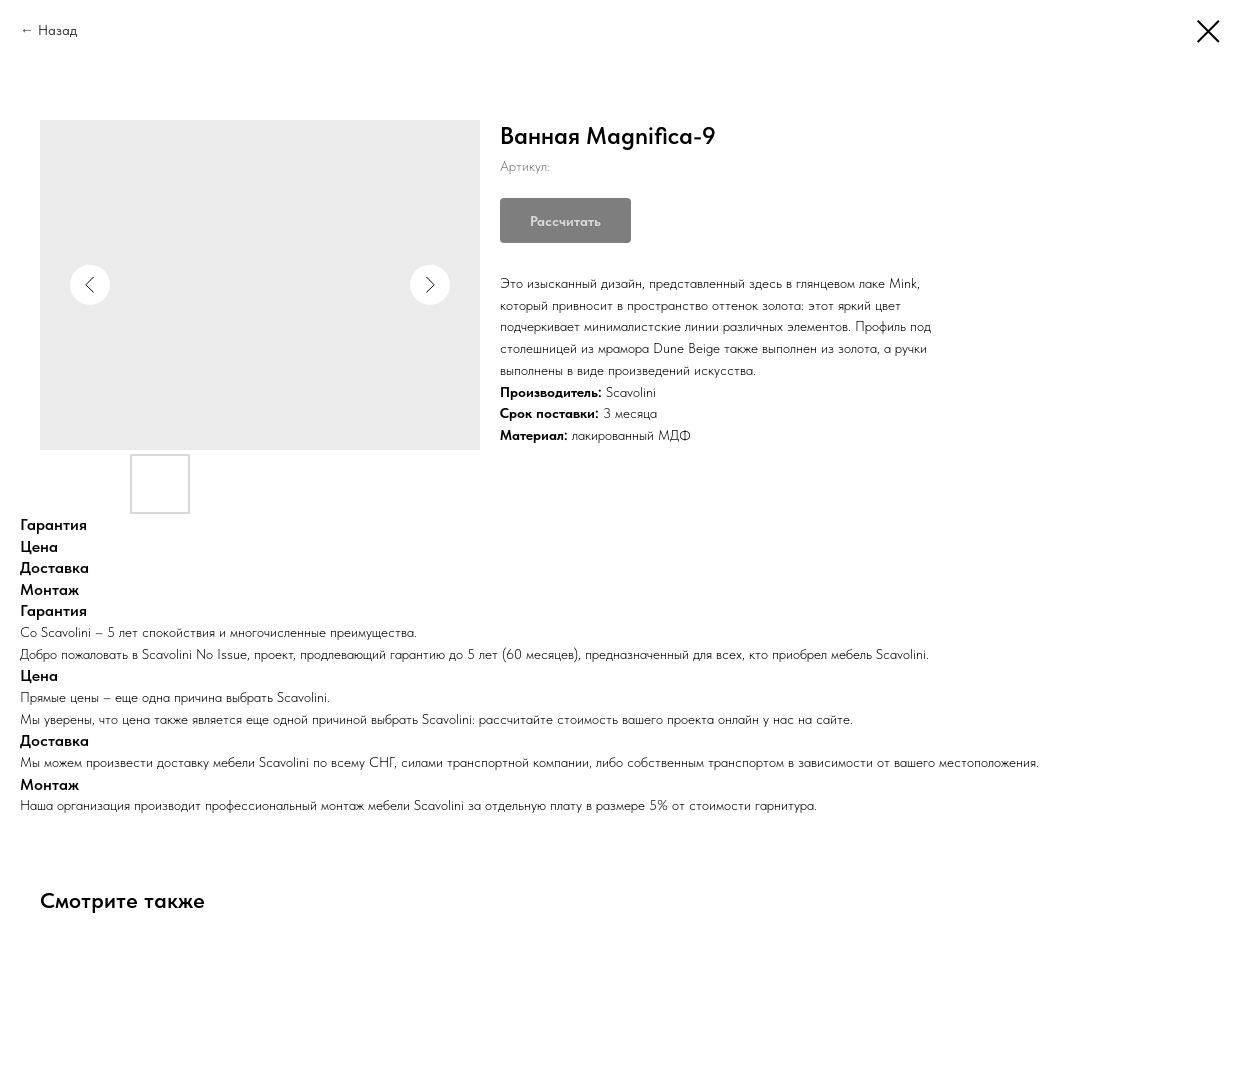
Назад (57, 30)
